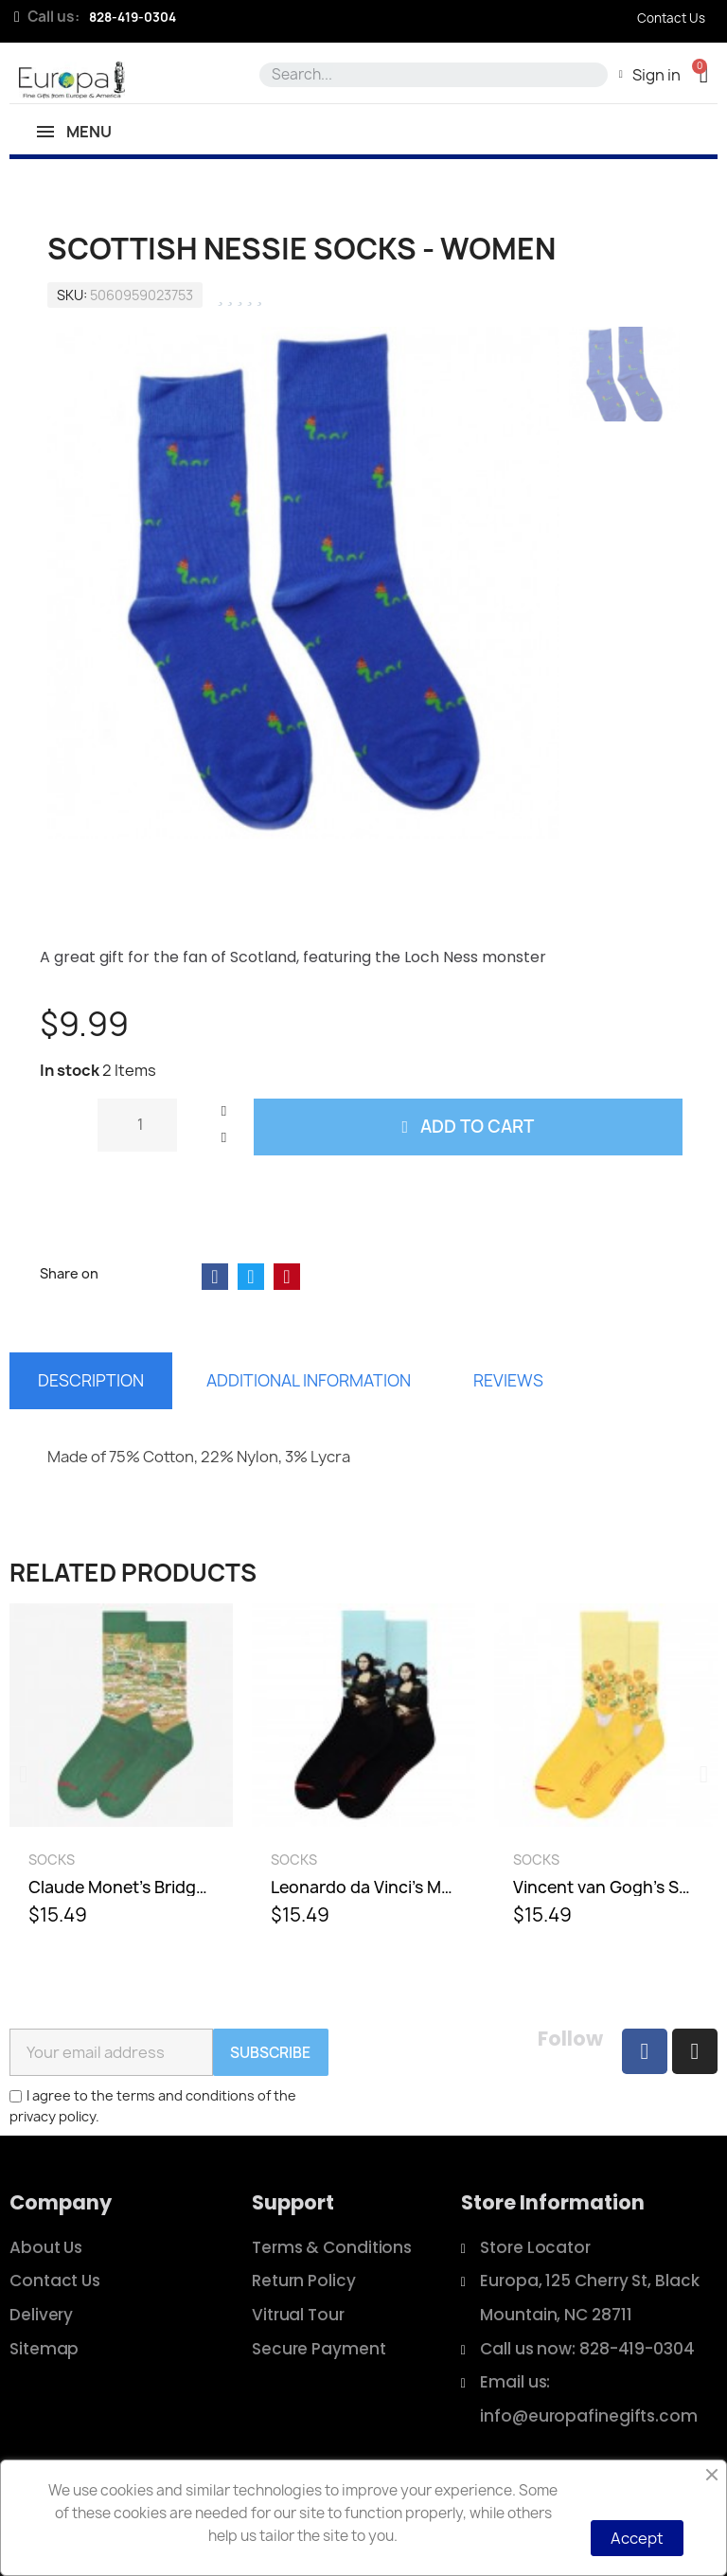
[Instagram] (695, 2051)
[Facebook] (644, 2051)
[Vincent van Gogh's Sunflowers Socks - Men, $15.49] (606, 1773)
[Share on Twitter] (251, 1276)
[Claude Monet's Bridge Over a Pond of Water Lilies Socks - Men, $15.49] (121, 1773)
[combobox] (429, 75)
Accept (637, 2538)
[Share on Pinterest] (287, 1276)
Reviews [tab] (508, 1380)
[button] (704, 74)
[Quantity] (137, 1125)
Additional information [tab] (308, 1380)
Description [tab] (91, 1380)
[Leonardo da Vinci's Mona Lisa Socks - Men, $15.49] (363, 1773)
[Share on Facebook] (215, 1276)
